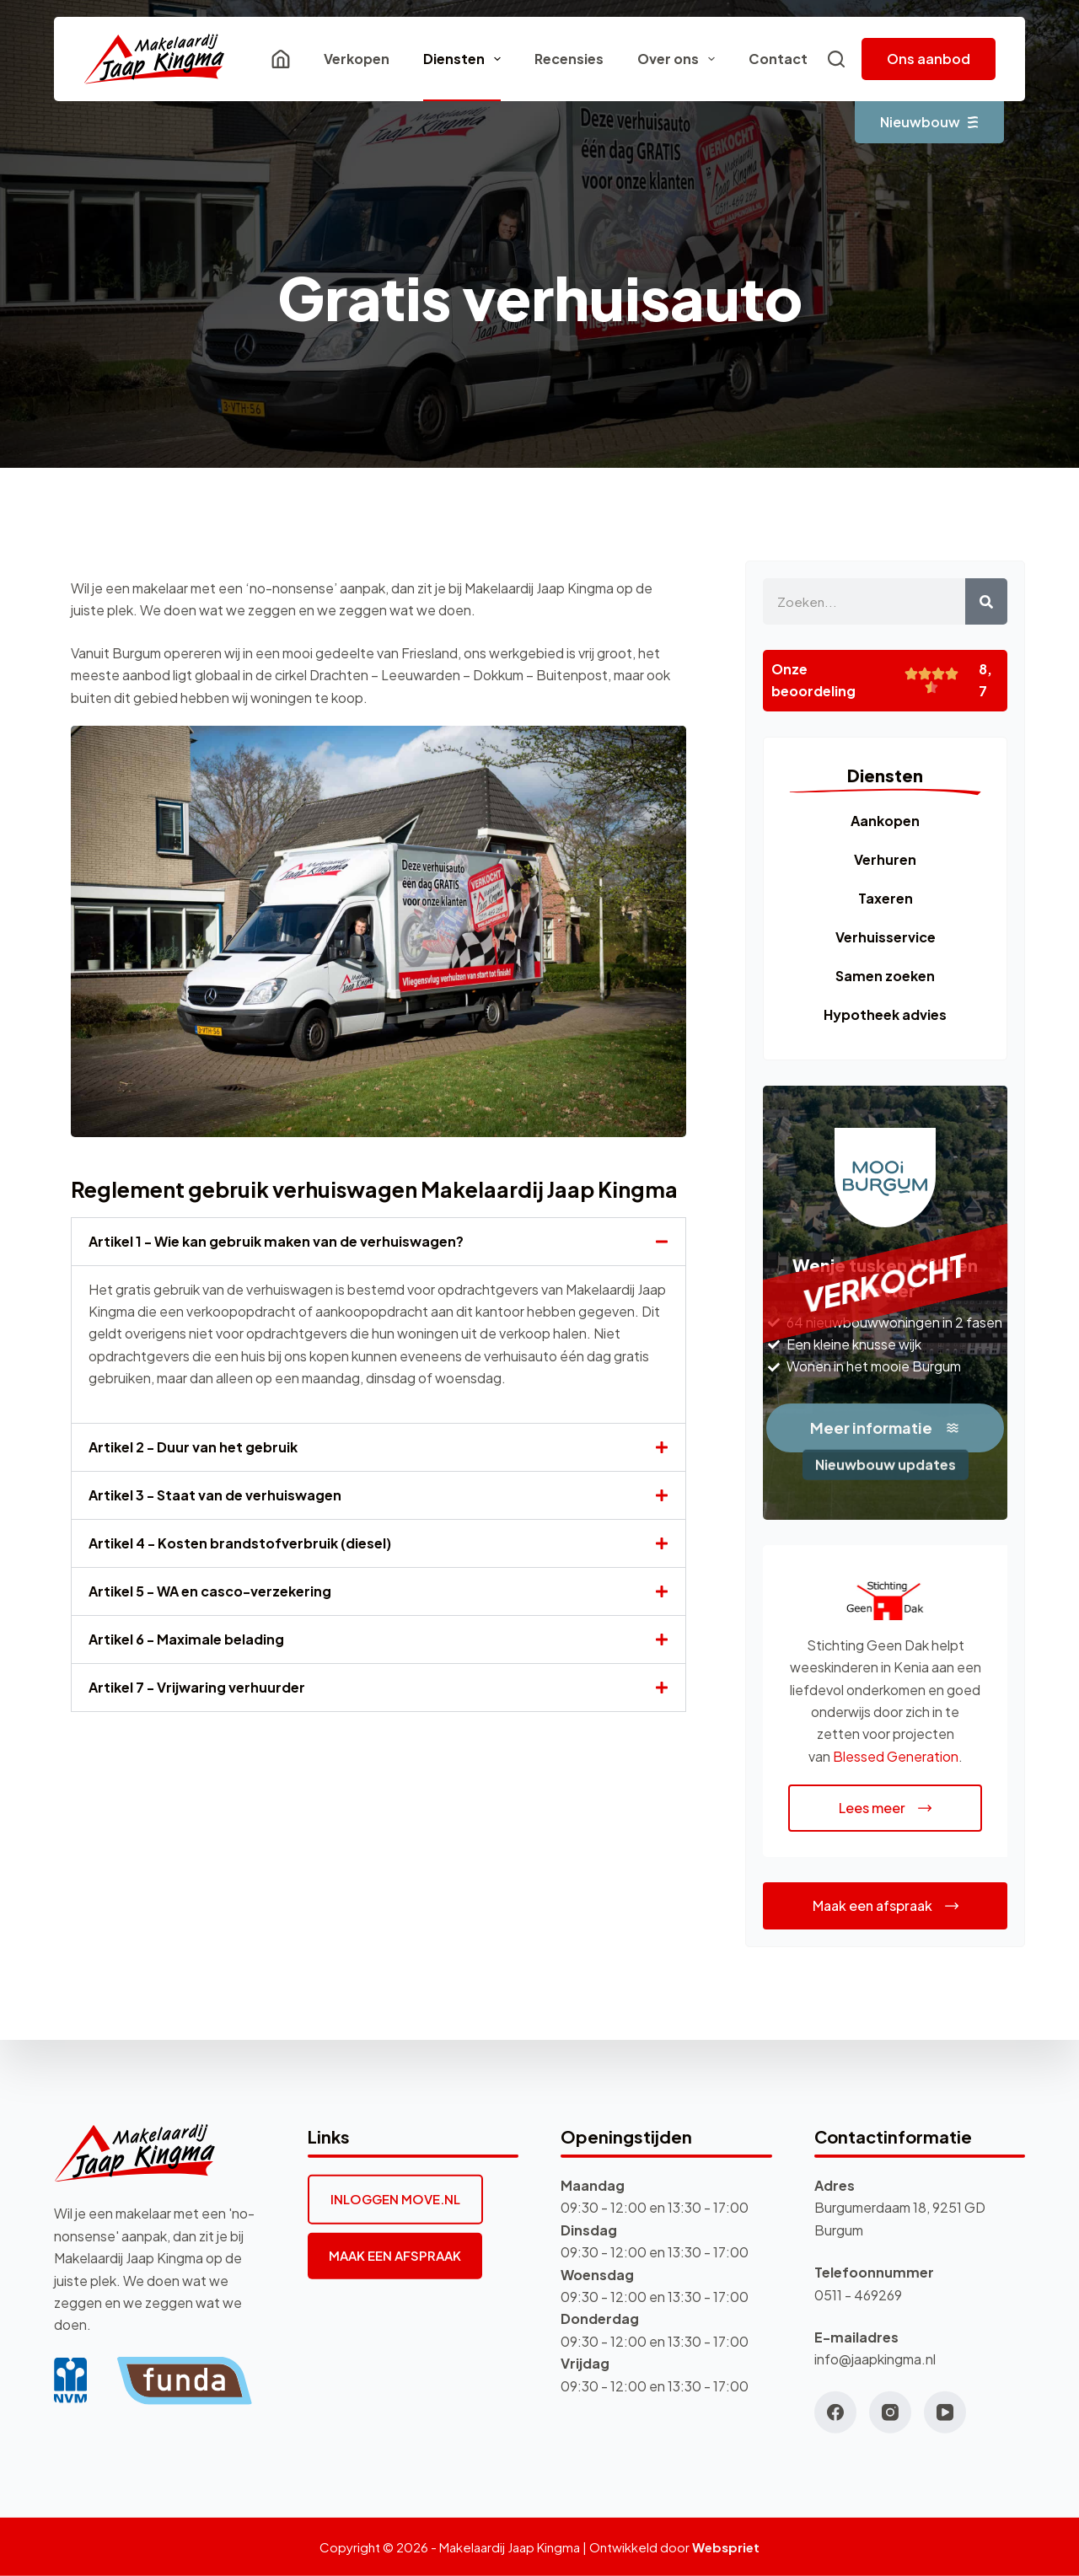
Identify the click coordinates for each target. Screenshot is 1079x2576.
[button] (378, 1241)
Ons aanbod (928, 58)
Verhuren (885, 859)
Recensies (569, 58)
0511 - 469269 (858, 2294)
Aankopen (885, 820)
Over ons (679, 59)
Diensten (465, 59)
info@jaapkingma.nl (875, 2359)
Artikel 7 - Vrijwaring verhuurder (197, 1687)
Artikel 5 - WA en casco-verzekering (210, 1591)
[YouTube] (945, 2412)
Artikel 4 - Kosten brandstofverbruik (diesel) (240, 1543)
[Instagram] (890, 2412)
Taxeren (885, 898)
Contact (778, 58)
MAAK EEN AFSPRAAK (395, 2255)
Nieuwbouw (929, 122)
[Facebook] (835, 2412)
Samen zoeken (885, 976)
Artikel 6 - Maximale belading (186, 1639)
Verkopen (356, 58)
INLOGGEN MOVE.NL (395, 2199)
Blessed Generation (895, 1756)
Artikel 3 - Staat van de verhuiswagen (215, 1495)
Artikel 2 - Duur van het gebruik (193, 1447)
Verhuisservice (885, 937)
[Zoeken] (836, 59)
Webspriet (726, 2547)
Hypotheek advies (885, 1014)
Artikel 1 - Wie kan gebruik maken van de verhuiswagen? (276, 1241)
